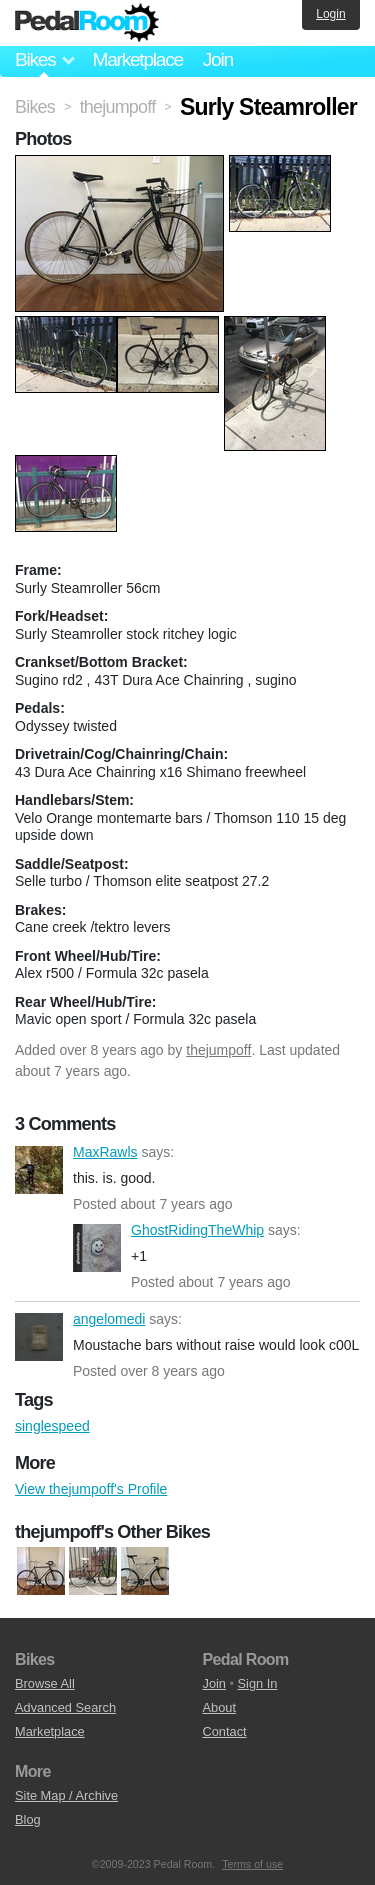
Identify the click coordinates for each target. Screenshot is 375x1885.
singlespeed (52, 1426)
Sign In (258, 1683)
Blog (28, 1819)
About (219, 1707)
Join (218, 59)
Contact (225, 1731)
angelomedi (39, 1337)
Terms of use (252, 1864)
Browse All (45, 1683)
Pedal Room (87, 23)
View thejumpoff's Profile (91, 1489)
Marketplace (137, 59)
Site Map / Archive (66, 1795)
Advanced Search (65, 1707)
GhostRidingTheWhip (97, 1248)
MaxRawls (39, 1170)
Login (330, 14)
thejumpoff (218, 1050)
